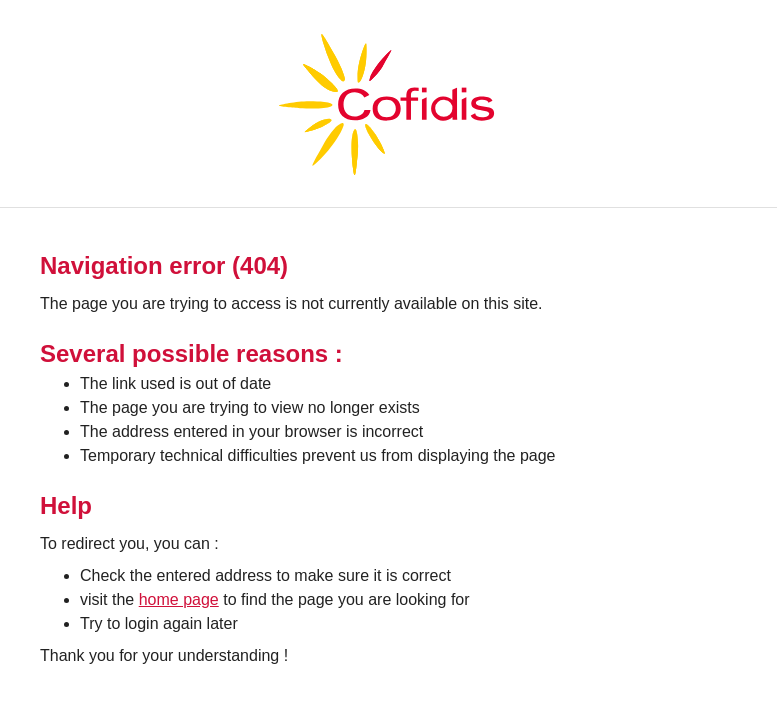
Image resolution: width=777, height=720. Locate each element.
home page (179, 599)
